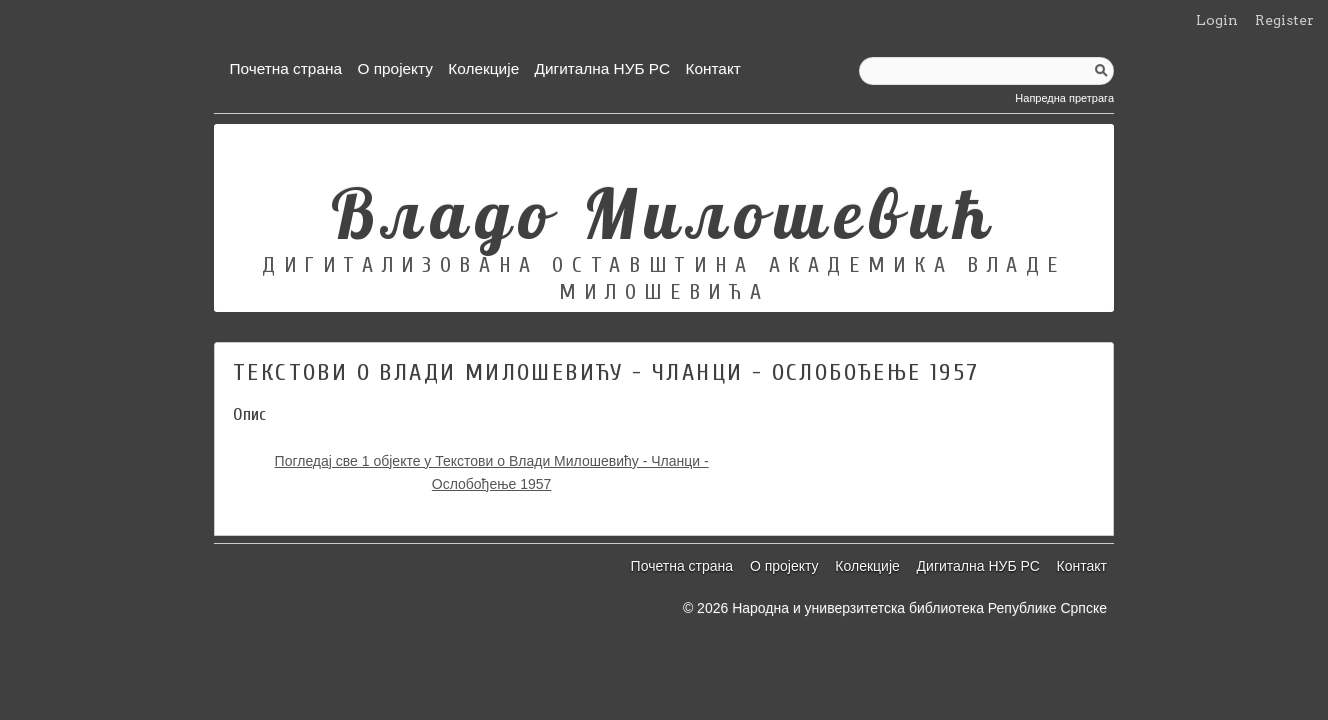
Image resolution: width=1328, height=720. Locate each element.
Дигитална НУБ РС (602, 68)
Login (1217, 20)
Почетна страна (285, 68)
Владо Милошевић (664, 213)
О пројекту (395, 68)
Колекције (483, 68)
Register (1284, 20)
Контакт (712, 68)
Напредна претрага (1064, 98)
